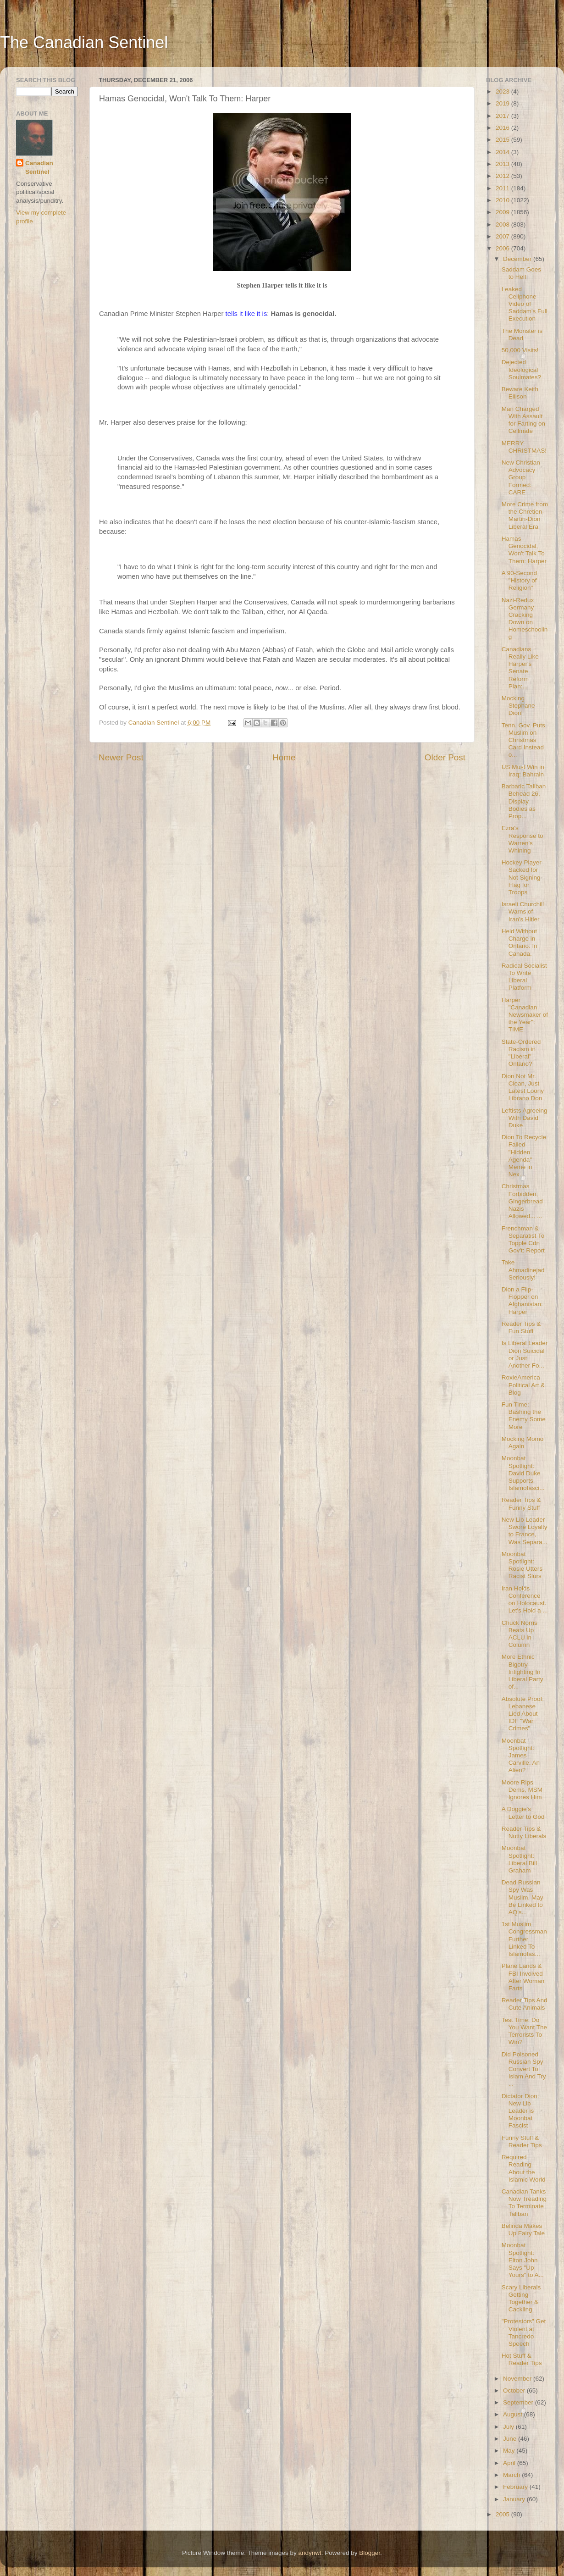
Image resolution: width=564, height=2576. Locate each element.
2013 (503, 164)
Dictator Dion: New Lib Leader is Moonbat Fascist (520, 2111)
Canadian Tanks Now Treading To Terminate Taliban (524, 2202)
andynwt (309, 2552)
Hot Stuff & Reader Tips (522, 2359)
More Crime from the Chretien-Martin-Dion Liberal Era (525, 515)
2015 (503, 139)
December (518, 258)
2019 (503, 103)
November (518, 2378)
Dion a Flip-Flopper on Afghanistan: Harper (522, 1300)
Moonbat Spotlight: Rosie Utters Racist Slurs (522, 1565)
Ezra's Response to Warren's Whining (522, 839)
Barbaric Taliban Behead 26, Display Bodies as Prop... (524, 801)
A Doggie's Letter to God (523, 1813)
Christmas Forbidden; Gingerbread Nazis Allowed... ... (522, 1201)
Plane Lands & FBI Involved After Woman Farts (523, 1977)
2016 (503, 127)
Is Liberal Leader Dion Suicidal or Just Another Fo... (525, 1354)
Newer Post (121, 757)
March (512, 2474)
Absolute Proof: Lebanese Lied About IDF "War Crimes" (523, 1713)
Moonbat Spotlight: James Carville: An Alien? (521, 1755)
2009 (503, 212)
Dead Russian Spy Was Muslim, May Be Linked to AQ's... (522, 1897)
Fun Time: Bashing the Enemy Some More (524, 1415)
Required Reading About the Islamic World (524, 2168)
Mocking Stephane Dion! (518, 705)
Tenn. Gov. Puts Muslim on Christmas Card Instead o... (523, 740)
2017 (503, 115)
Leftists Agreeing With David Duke (524, 1118)
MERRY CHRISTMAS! (524, 447)
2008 (503, 224)
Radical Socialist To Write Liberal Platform (524, 977)
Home (283, 757)
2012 (503, 175)
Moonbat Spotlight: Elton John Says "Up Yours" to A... (523, 2260)
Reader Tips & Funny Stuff (521, 1503)
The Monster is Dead (522, 334)
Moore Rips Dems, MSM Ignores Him (522, 1789)
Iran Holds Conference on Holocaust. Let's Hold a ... (525, 1599)
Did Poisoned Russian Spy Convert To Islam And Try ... (524, 2069)
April (510, 2463)
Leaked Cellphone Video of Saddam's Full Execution (524, 304)
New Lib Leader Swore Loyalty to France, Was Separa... (524, 1531)
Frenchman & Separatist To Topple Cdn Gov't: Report (523, 1239)
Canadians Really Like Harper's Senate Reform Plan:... (520, 668)
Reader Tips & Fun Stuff (521, 1327)
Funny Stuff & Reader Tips (522, 2141)
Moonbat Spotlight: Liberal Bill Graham (519, 1859)
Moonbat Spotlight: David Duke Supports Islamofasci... (523, 1473)
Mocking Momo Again (523, 1442)
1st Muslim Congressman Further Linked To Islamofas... (524, 1939)
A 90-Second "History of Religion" (519, 580)
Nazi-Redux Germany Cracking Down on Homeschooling (525, 619)
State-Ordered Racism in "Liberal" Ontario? (521, 1053)
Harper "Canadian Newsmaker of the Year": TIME (525, 1015)
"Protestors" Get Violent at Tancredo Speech (524, 2332)
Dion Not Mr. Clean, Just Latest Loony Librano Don (523, 1087)
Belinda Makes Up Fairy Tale (523, 2229)
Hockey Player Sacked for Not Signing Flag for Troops (522, 877)
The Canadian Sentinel (84, 42)
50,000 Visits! (520, 350)
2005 (503, 2514)
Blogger (369, 2552)
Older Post (445, 757)
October (515, 2390)
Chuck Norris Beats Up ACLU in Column (519, 1634)
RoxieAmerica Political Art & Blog (523, 1385)
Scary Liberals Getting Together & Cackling (521, 2298)
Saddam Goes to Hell (521, 273)
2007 (503, 236)
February (516, 2486)
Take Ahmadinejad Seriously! (523, 1269)
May (509, 2450)
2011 (503, 188)
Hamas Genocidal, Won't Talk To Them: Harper (524, 550)
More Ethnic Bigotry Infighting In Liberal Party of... (522, 1671)
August (513, 2414)
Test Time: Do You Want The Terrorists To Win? (524, 2031)
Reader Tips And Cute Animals (524, 2004)
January (515, 2499)
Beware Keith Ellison (520, 393)
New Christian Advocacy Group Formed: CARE (521, 477)
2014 (503, 152)
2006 (503, 248)
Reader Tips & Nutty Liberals (524, 1832)
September (519, 2402)
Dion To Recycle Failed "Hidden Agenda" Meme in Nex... (524, 1156)
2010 (503, 200)
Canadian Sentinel (39, 167)
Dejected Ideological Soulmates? (521, 369)
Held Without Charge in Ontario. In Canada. (519, 942)
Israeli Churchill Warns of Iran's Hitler (523, 911)
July (509, 2426)
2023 (503, 91)
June (510, 2438)
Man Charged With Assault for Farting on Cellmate (523, 420)
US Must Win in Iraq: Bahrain (523, 771)
